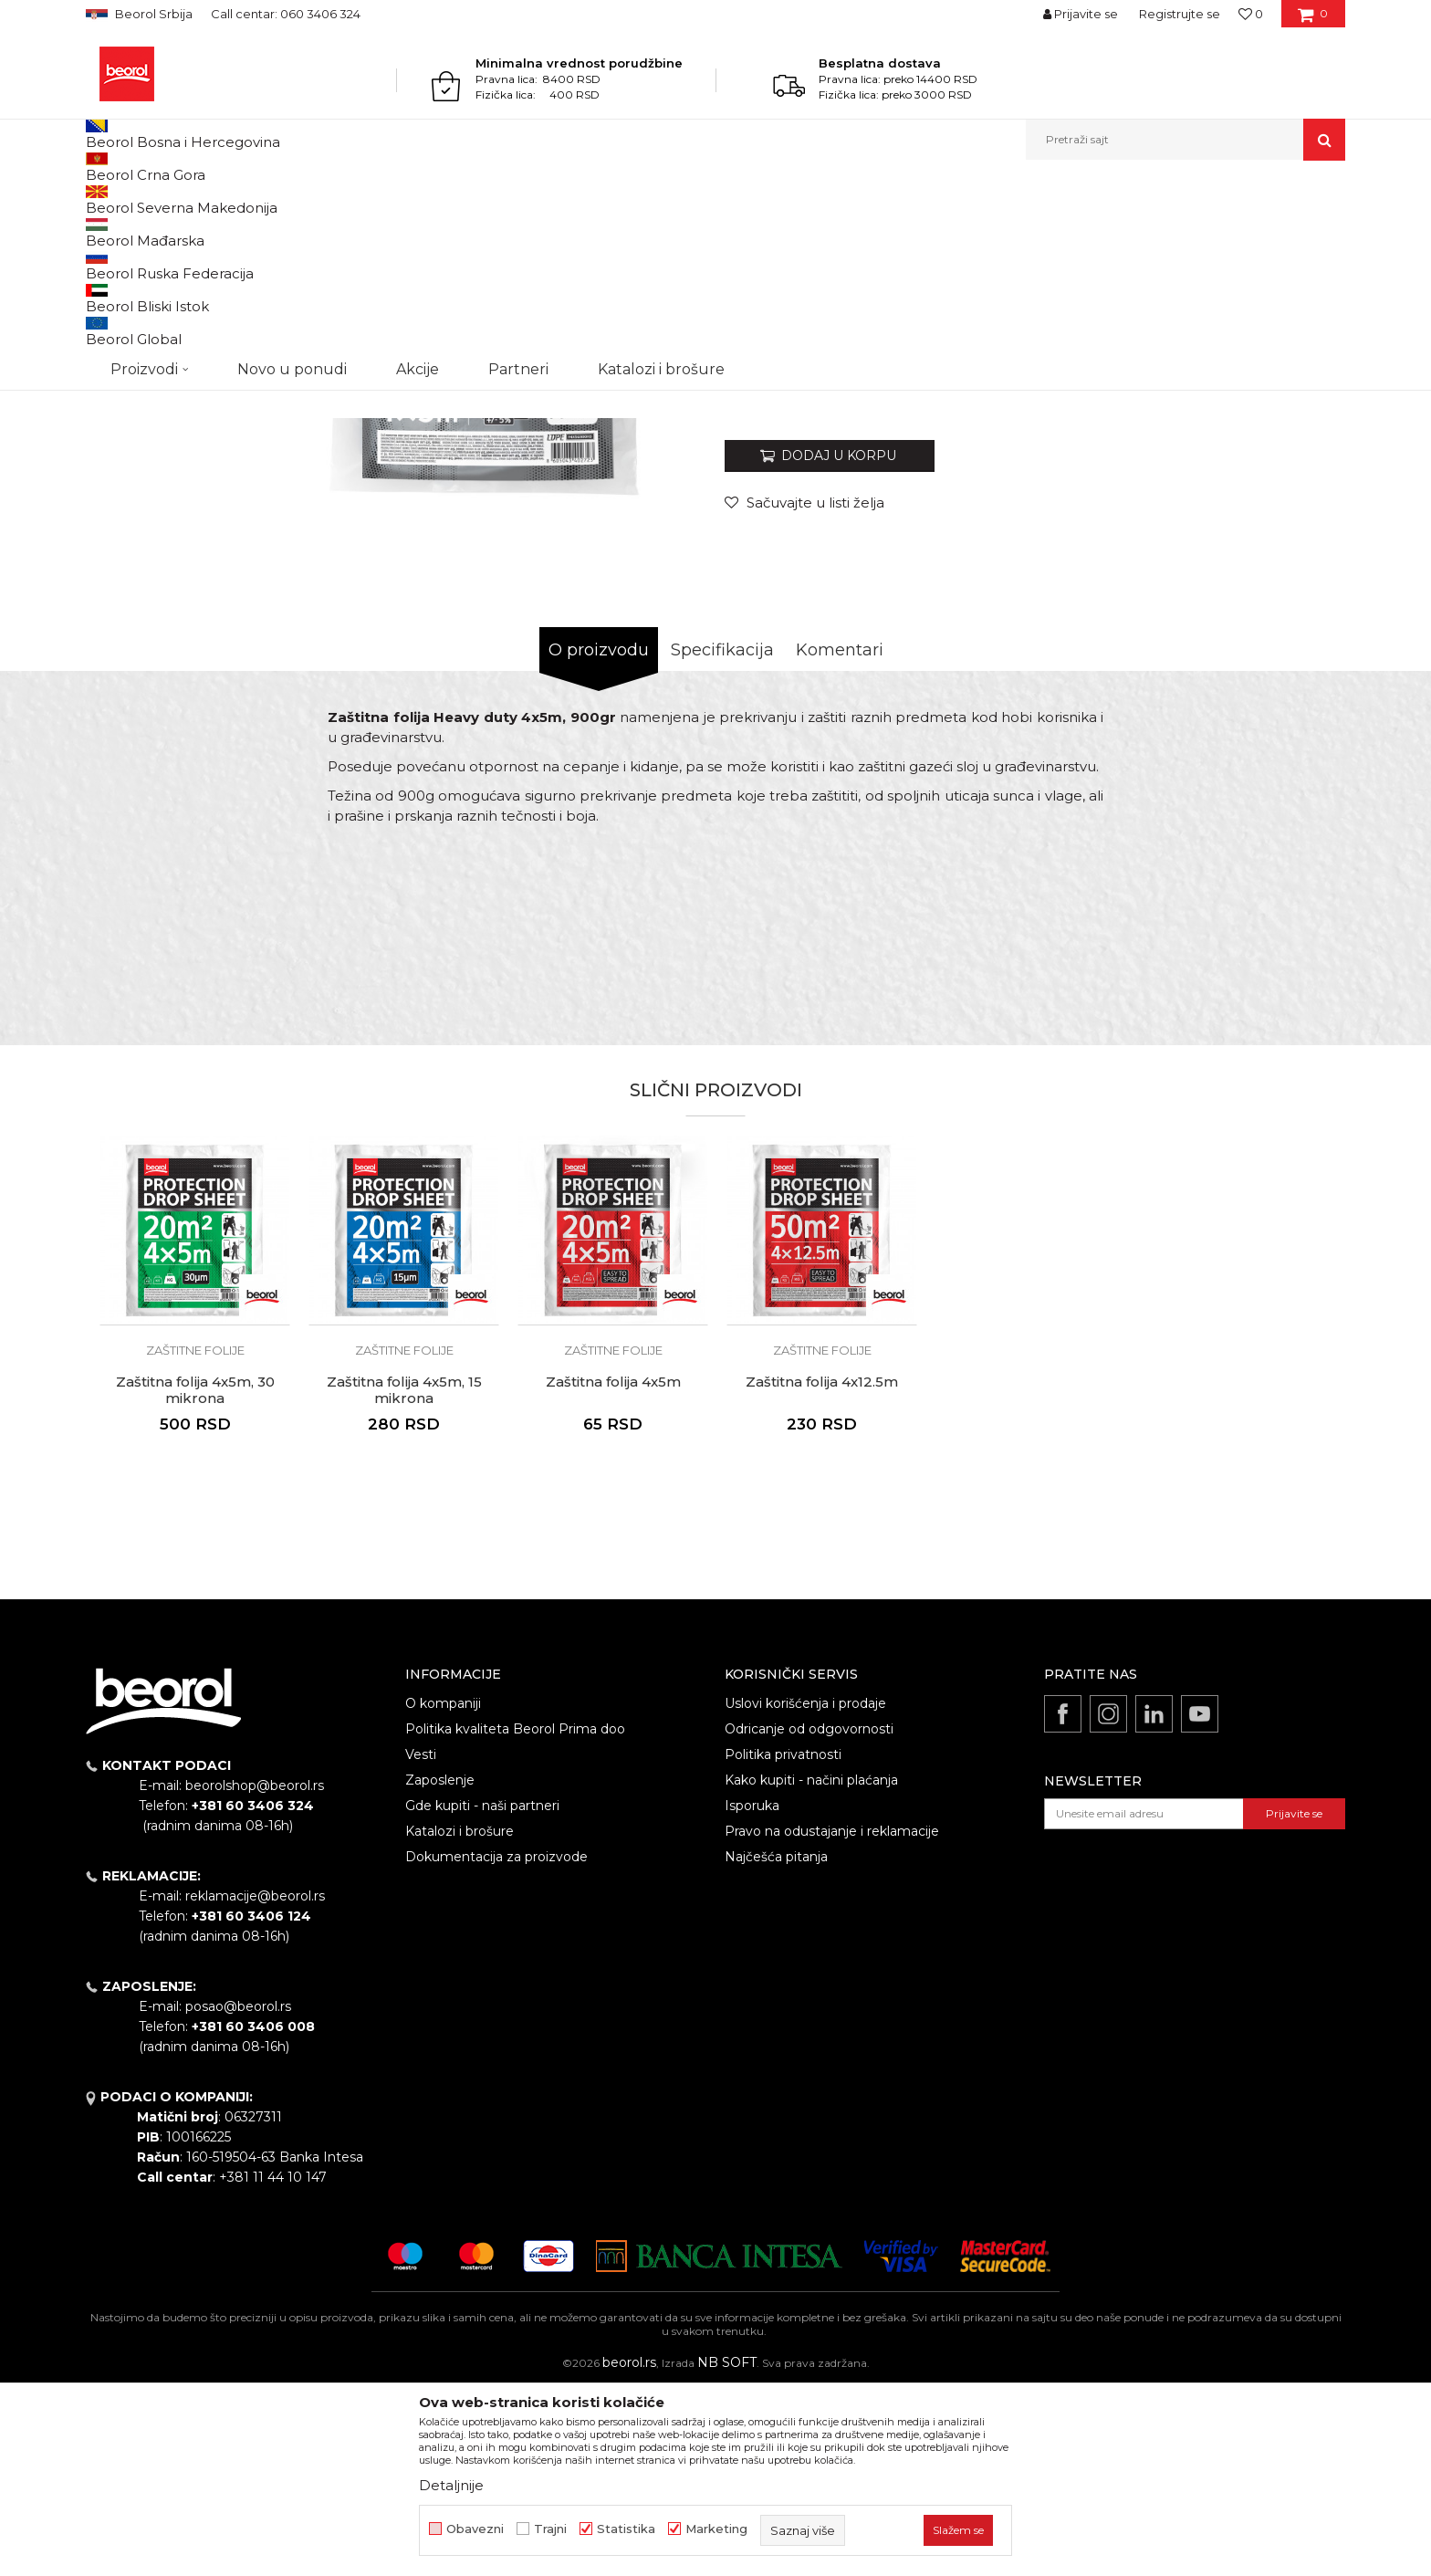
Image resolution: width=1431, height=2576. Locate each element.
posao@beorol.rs (238, 2194)
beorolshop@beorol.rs (254, 1973)
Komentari (839, 838)
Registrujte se (1179, 13)
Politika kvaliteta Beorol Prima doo (515, 1917)
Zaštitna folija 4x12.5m (822, 1570)
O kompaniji (443, 1891)
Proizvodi (157, 199)
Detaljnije (451, 2485)
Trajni (550, 2529)
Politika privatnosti (783, 1942)
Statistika (626, 2529)
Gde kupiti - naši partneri (482, 1993)
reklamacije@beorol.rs (255, 2084)
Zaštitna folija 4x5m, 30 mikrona (195, 1578)
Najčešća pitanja (776, 2045)
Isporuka (752, 1993)
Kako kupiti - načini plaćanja (811, 1968)
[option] (165, 311)
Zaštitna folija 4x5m (613, 1570)
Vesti (420, 1942)
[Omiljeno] (1250, 13)
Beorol (103, 199)
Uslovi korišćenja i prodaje (805, 1891)
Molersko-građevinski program (277, 199)
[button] (1185, 140)
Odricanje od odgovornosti (809, 1917)
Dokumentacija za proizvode (496, 2045)
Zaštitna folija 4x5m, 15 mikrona (404, 1578)
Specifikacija (722, 838)
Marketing (716, 2529)
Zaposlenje (440, 1968)
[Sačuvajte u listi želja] (804, 690)
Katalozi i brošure (459, 2019)
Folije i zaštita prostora (430, 199)
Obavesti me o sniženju (1275, 577)
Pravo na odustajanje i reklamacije (832, 2019)
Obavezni (475, 2529)
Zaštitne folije (538, 199)
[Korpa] (1313, 20)
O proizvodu (598, 838)
